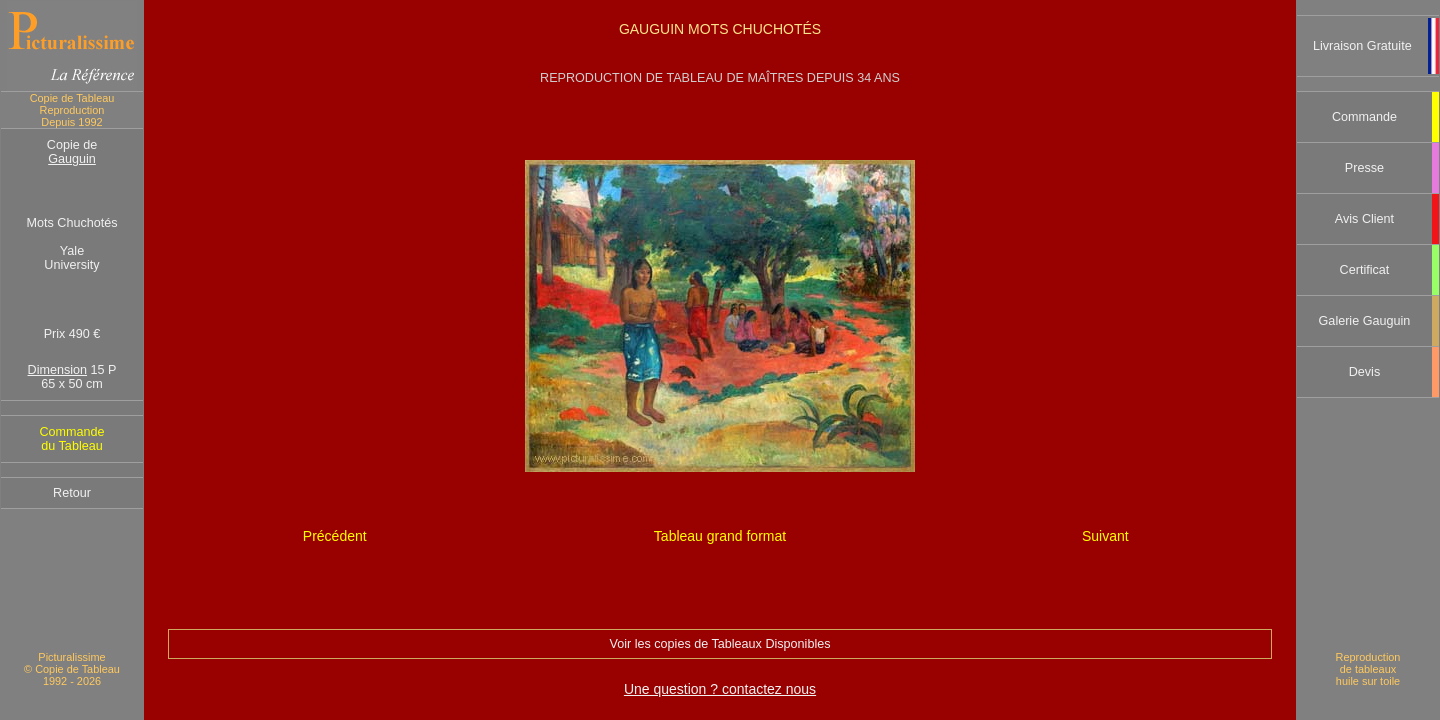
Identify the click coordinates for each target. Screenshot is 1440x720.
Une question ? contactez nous (720, 689)
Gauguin (72, 159)
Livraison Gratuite (1362, 46)
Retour (72, 493)
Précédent (335, 536)
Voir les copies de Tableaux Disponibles (720, 644)
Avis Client (1364, 219)
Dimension (58, 370)
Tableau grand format (720, 536)
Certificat (1365, 270)
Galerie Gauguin (1365, 321)
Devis (1365, 372)
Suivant (1105, 536)
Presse (1364, 168)
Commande (1364, 117)
